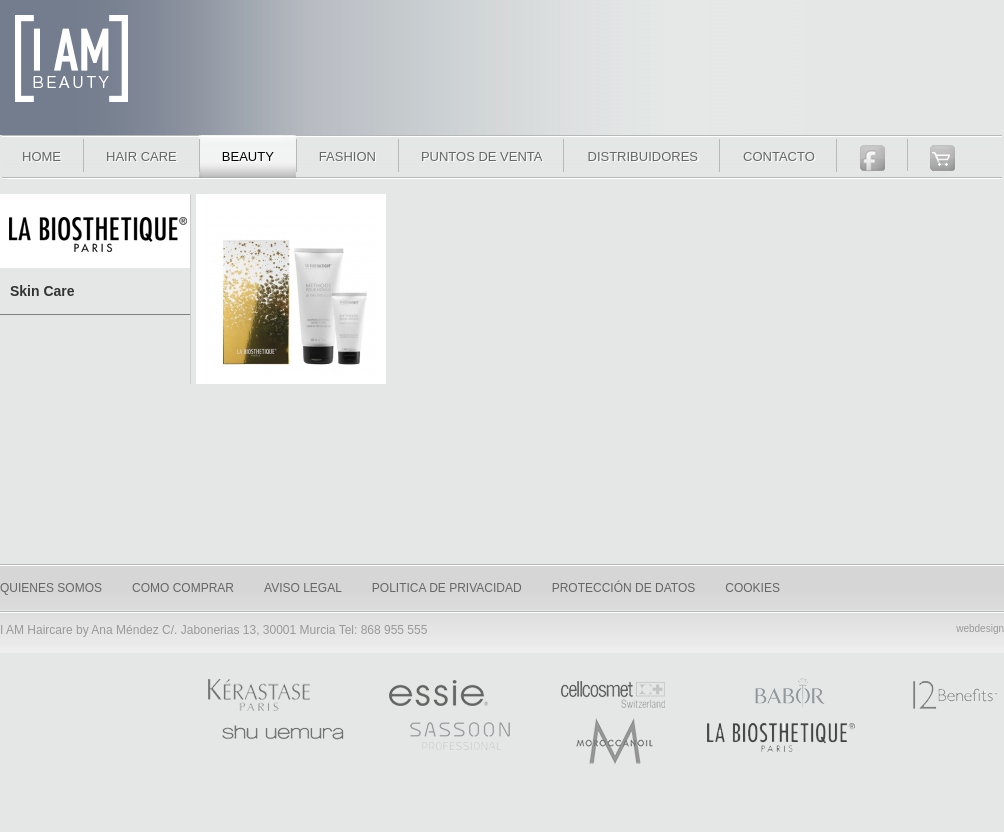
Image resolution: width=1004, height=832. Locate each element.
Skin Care (42, 291)
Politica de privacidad (447, 588)
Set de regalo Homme (291, 295)
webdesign (980, 628)
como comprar (183, 588)
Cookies (752, 588)
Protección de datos (624, 588)
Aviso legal (303, 588)
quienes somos (51, 588)
